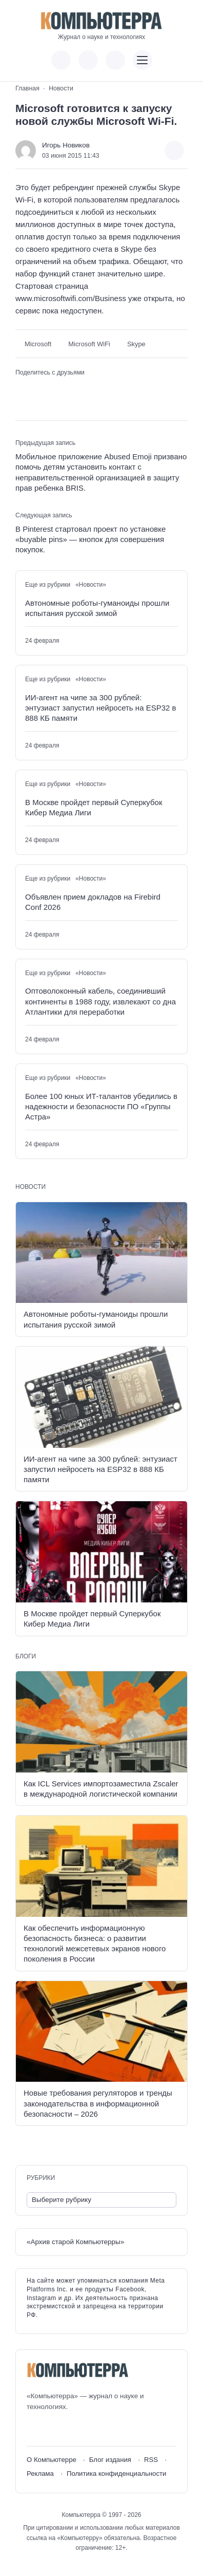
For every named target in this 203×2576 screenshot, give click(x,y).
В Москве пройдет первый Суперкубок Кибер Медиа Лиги (94, 807)
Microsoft (38, 344)
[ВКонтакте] (34, 2429)
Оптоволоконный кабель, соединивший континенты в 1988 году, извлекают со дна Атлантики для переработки (100, 1001)
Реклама (40, 2473)
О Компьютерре (51, 2459)
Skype (136, 344)
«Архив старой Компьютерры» (75, 2242)
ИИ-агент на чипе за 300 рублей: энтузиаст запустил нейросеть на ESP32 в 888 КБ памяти (100, 708)
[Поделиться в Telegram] (38, 389)
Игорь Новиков (66, 145)
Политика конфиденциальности (117, 2473)
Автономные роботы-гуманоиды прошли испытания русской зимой (97, 608)
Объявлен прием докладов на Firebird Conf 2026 (92, 901)
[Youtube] (53, 2429)
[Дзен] (91, 2429)
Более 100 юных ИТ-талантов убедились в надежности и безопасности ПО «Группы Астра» (101, 1107)
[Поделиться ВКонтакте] (21, 389)
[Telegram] (72, 2429)
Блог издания (110, 2459)
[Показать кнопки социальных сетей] (61, 60)
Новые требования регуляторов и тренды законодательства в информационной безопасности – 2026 (98, 2103)
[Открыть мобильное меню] (142, 60)
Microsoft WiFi (89, 344)
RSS (151, 2459)
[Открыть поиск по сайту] (115, 60)
